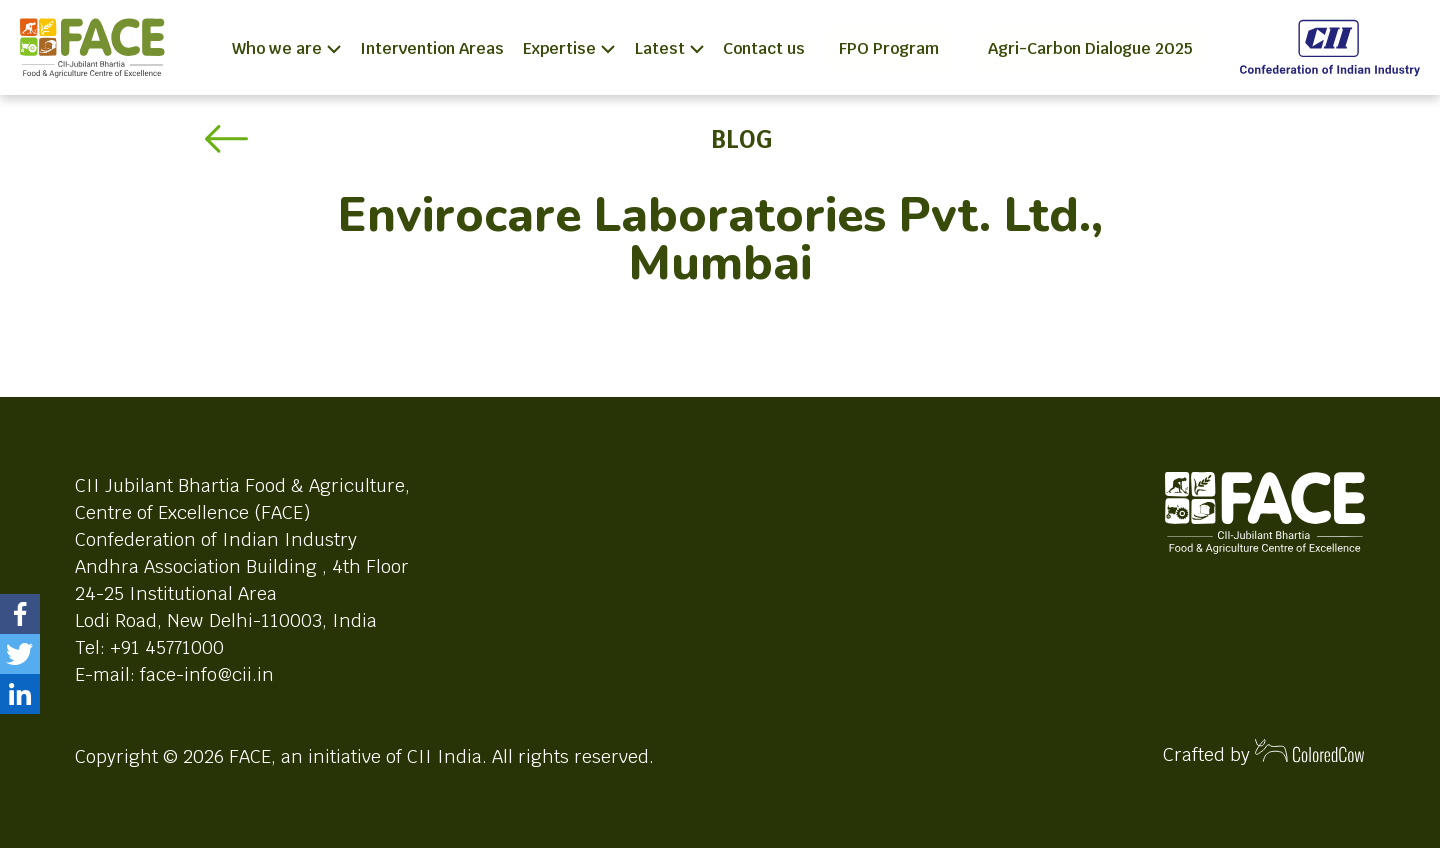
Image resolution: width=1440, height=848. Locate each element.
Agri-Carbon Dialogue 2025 (1090, 48)
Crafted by (1264, 752)
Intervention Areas (432, 48)
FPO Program (889, 48)
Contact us (764, 48)
